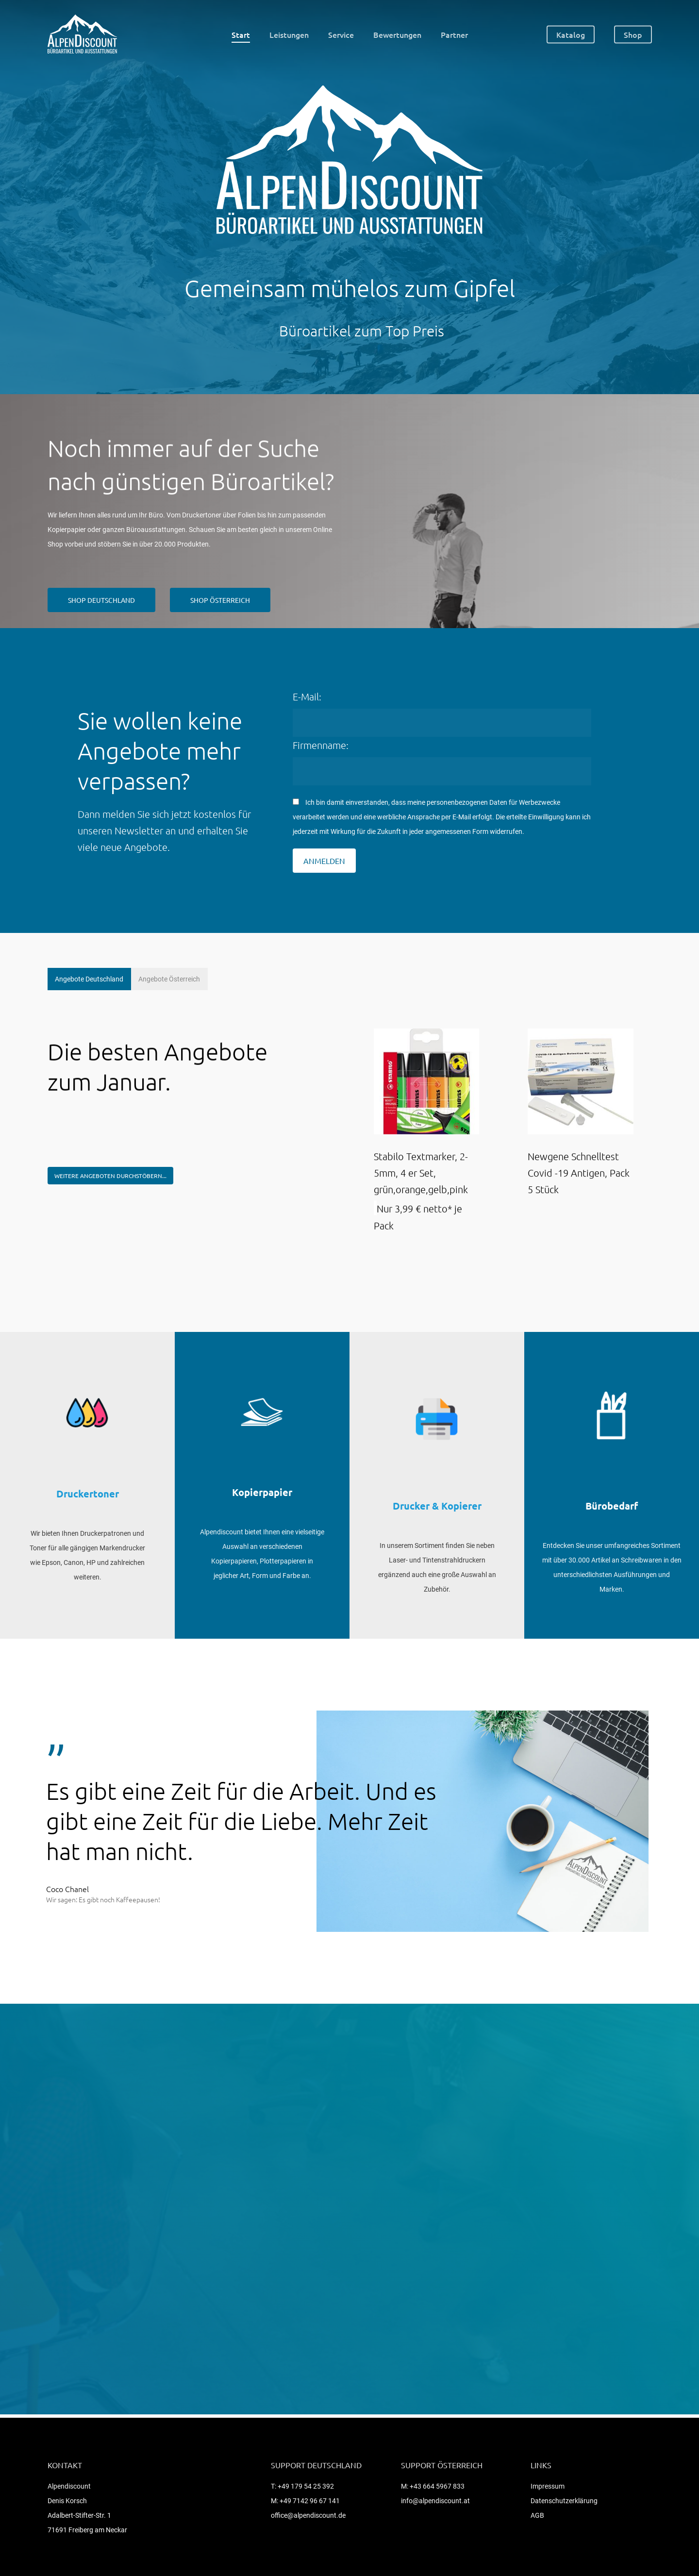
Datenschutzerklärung (564, 2501)
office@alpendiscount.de (308, 2515)
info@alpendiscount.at (435, 2501)
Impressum (548, 2486)
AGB (537, 2515)
